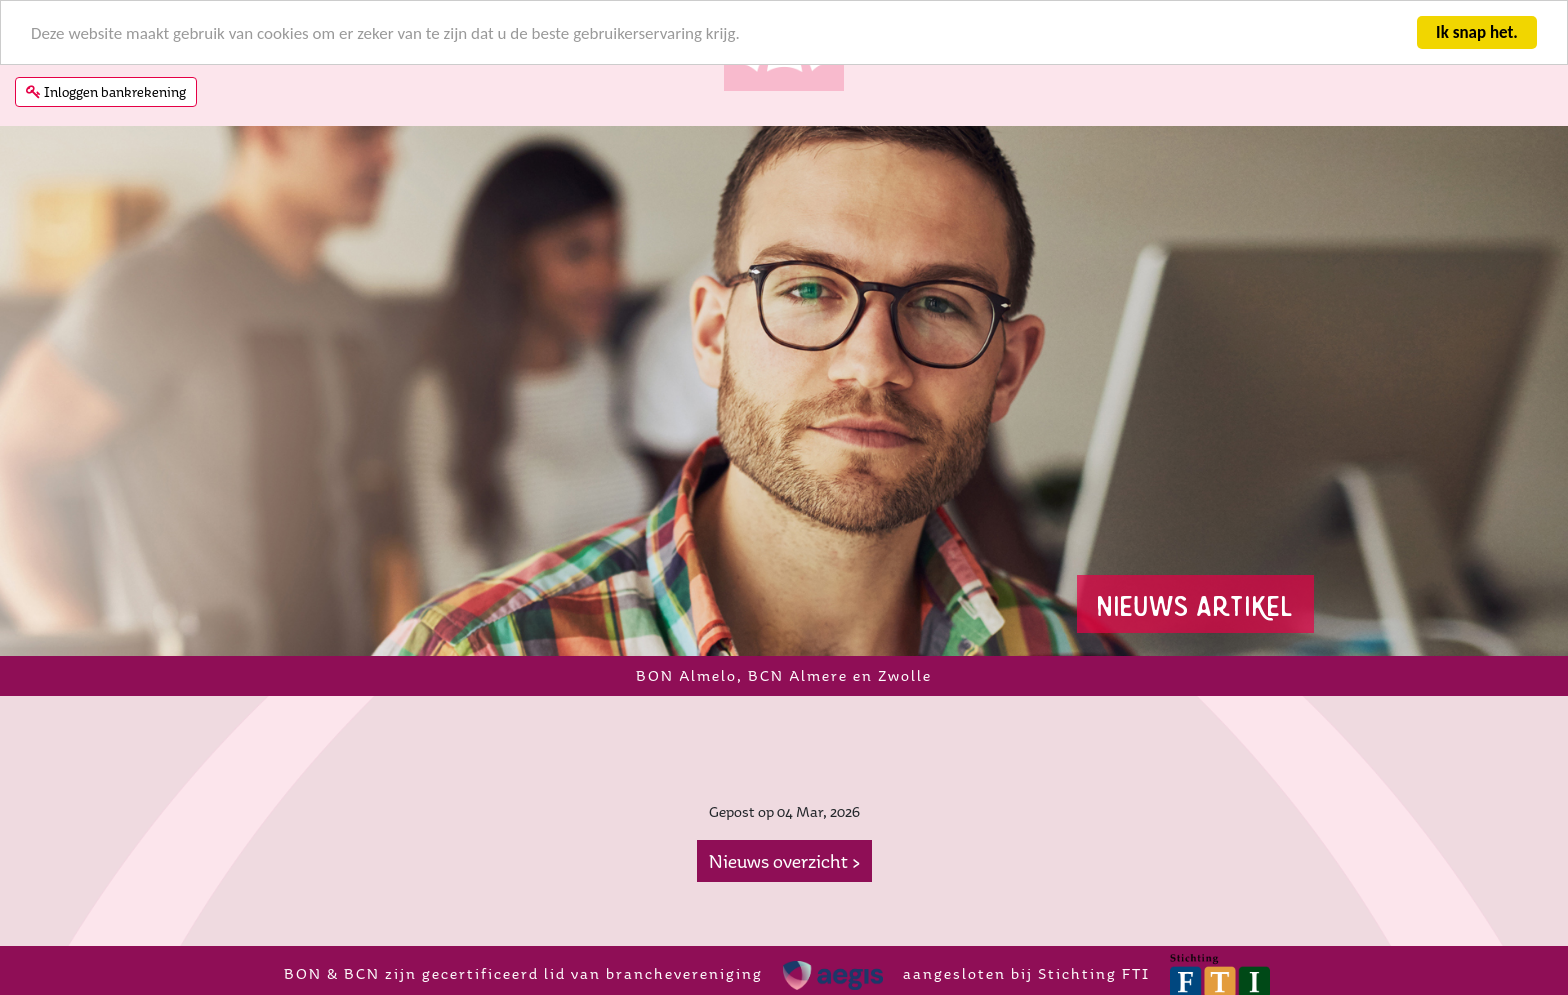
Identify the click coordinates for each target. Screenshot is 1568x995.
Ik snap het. (1477, 32)
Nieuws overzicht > (784, 861)
